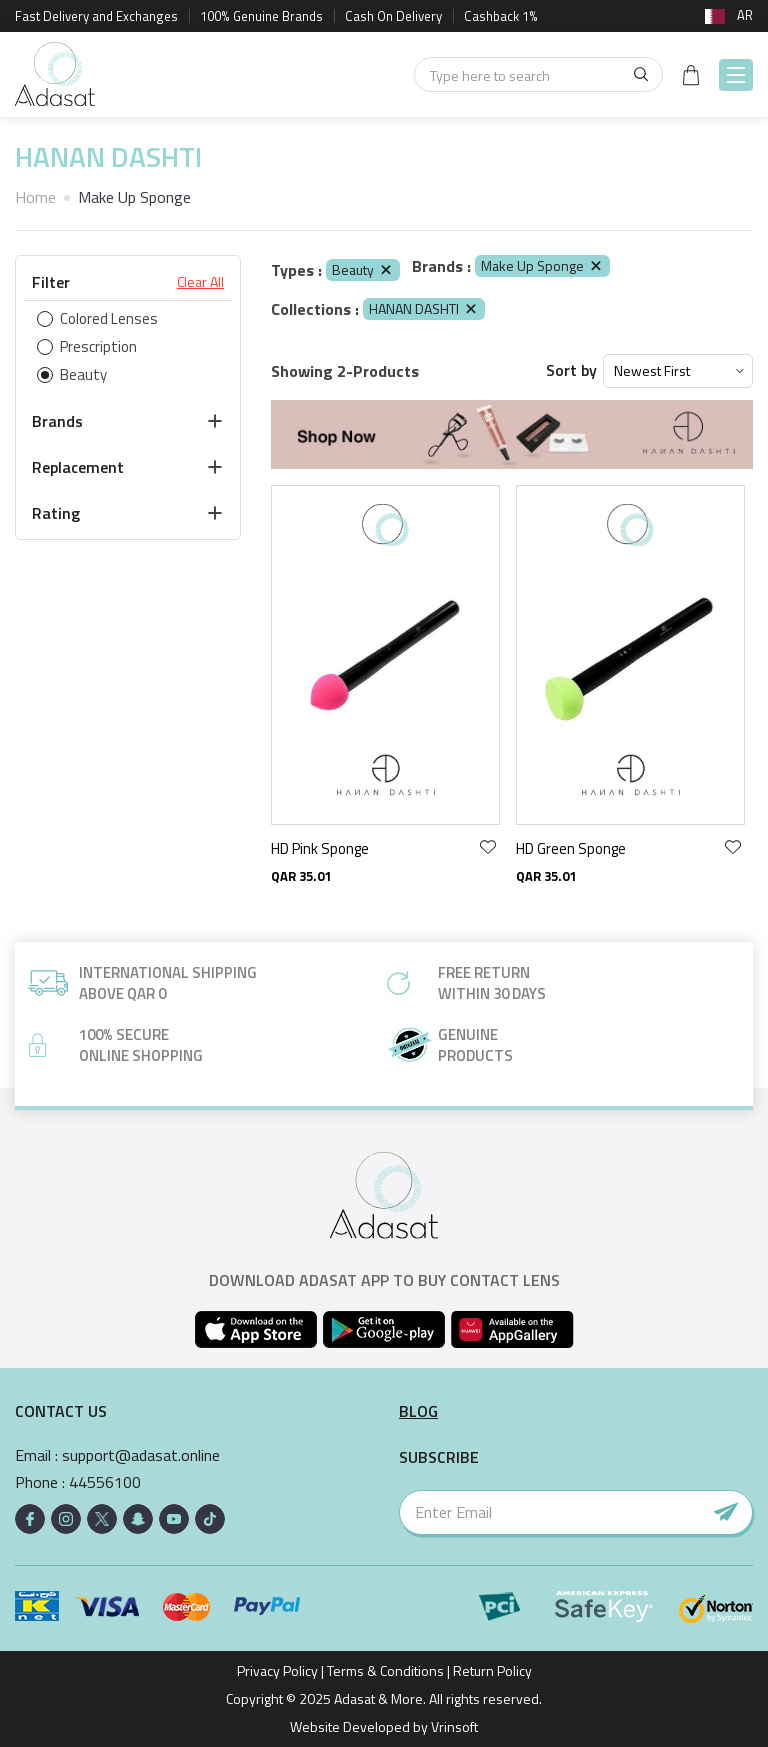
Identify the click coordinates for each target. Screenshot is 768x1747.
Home (35, 197)
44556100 (105, 1482)
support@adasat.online (141, 1455)
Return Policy (492, 1670)
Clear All (200, 282)
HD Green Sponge (571, 848)
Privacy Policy (277, 1670)
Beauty (363, 269)
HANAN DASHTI (424, 308)
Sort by (571, 370)
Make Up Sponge (542, 265)
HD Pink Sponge (320, 848)
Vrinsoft (453, 1726)
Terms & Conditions (385, 1670)
